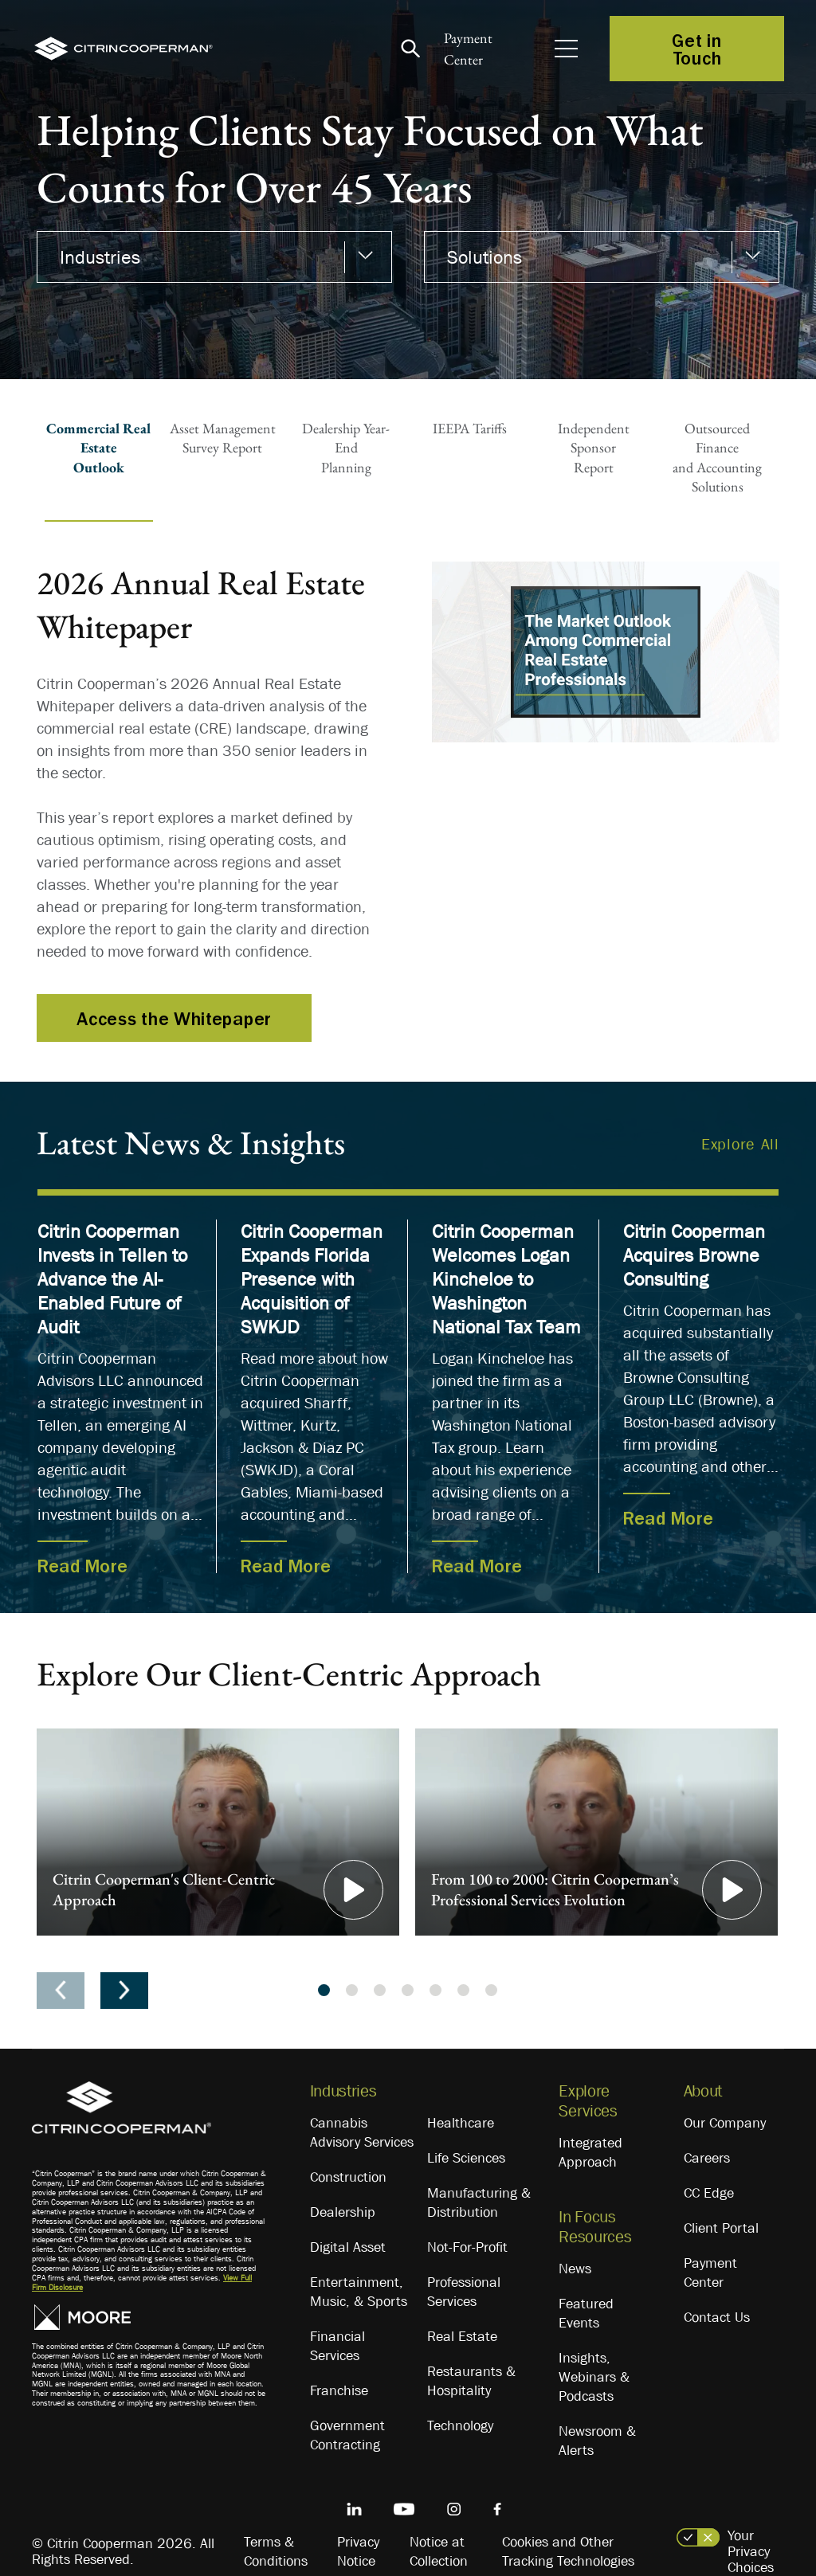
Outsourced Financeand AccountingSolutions (717, 457)
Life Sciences (466, 2158)
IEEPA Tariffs (470, 428)
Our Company (725, 2123)
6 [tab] (463, 1990)
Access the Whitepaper (174, 1018)
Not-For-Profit (467, 2247)
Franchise (339, 2390)
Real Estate (462, 2336)
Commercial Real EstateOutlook (98, 447)
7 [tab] (491, 1990)
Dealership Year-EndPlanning (346, 447)
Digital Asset (348, 2247)
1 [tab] (324, 1990)
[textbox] (206, 257)
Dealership (342, 2212)
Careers (707, 2158)
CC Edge (709, 2193)
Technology (460, 2425)
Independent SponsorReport (594, 447)
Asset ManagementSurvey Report (223, 437)
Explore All (740, 1144)
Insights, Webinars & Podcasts (594, 2377)
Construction (348, 2177)
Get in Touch (696, 49)
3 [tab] (380, 1990)
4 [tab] (408, 1990)
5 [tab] (435, 1990)
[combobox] (214, 257)
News (575, 2269)
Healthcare (460, 2123)
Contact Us (717, 2317)
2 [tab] (352, 1990)
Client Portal (721, 2228)
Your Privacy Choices (751, 2551)
